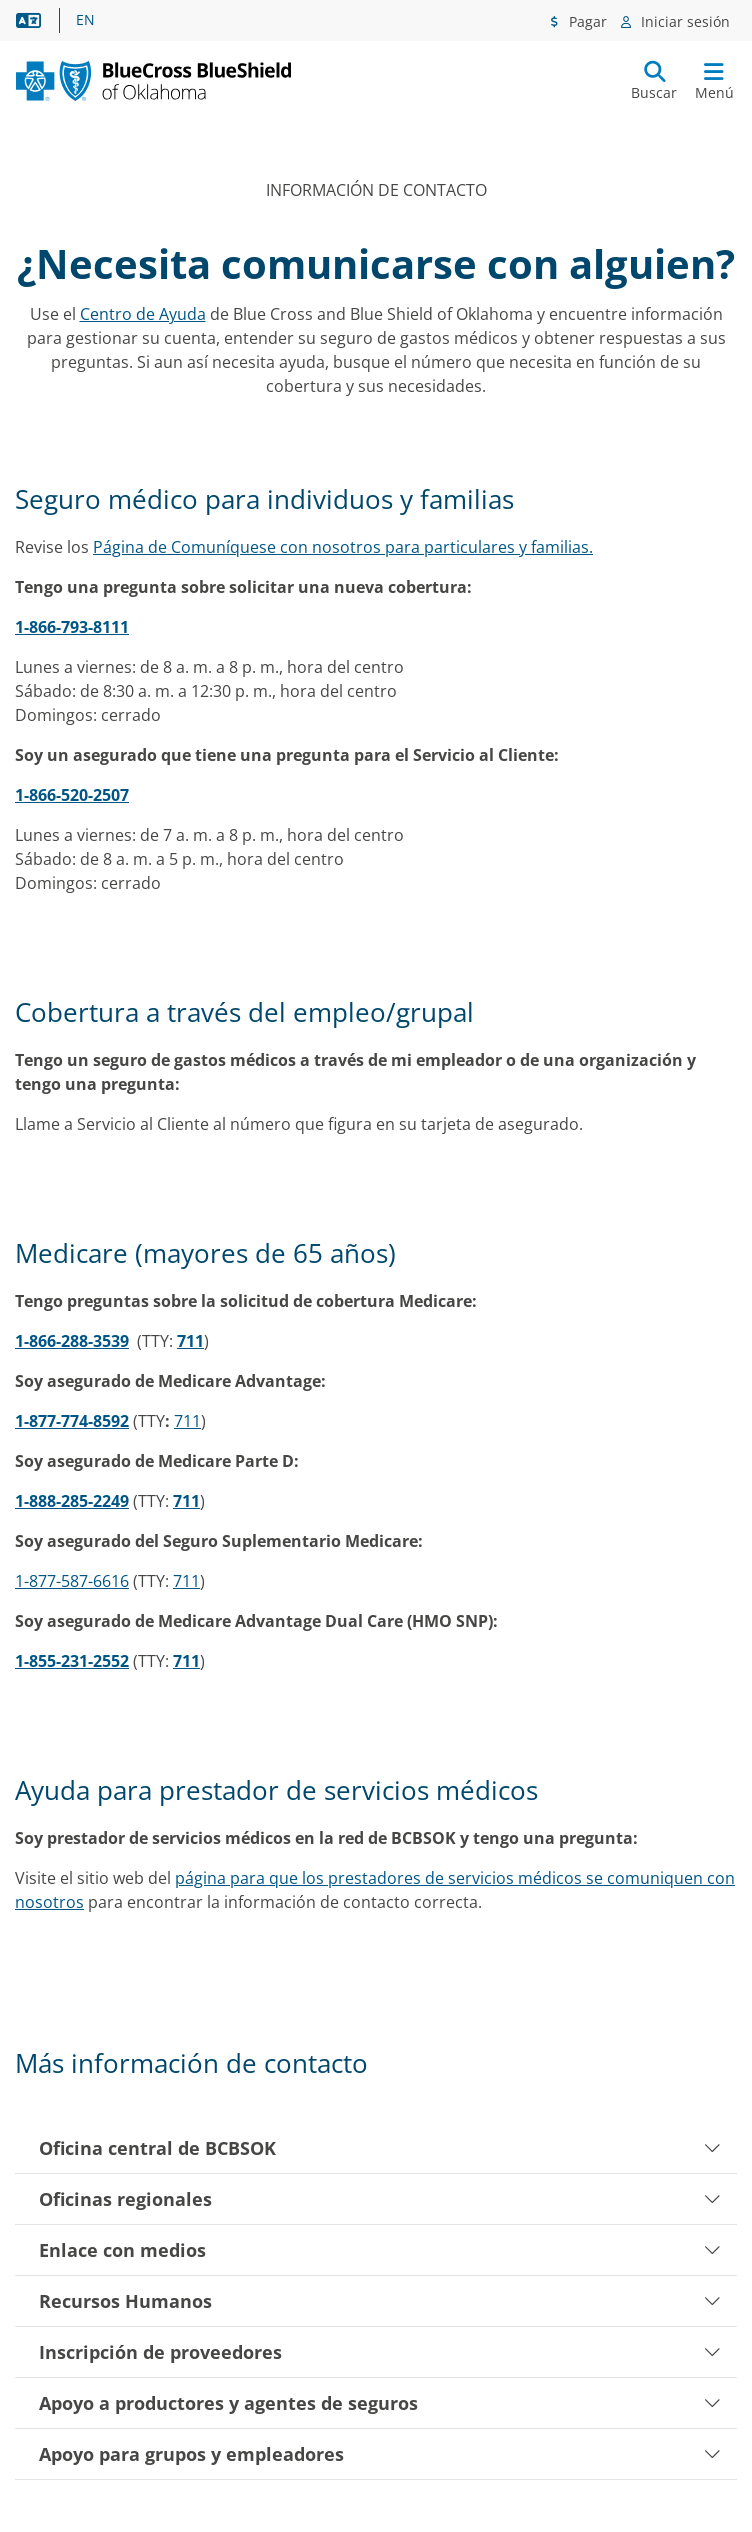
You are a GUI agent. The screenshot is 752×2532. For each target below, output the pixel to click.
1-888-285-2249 (72, 1501)
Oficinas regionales (380, 2199)
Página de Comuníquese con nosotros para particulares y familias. (343, 547)
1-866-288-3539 (72, 1341)
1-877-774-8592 (72, 1421)
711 (190, 1341)
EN (85, 20)
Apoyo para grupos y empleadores (380, 2454)
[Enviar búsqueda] (654, 81)
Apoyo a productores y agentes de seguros (380, 2403)
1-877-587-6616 (72, 1581)
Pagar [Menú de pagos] (586, 21)
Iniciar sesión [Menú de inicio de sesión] (683, 21)
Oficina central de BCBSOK (380, 2148)
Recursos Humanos (380, 2301)
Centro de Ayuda (143, 314)
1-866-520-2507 (72, 795)
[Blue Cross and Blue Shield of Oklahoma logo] (196, 80)
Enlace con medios (380, 2250)
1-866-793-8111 (72, 627)
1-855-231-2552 (72, 1661)
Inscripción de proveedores (380, 2352)
